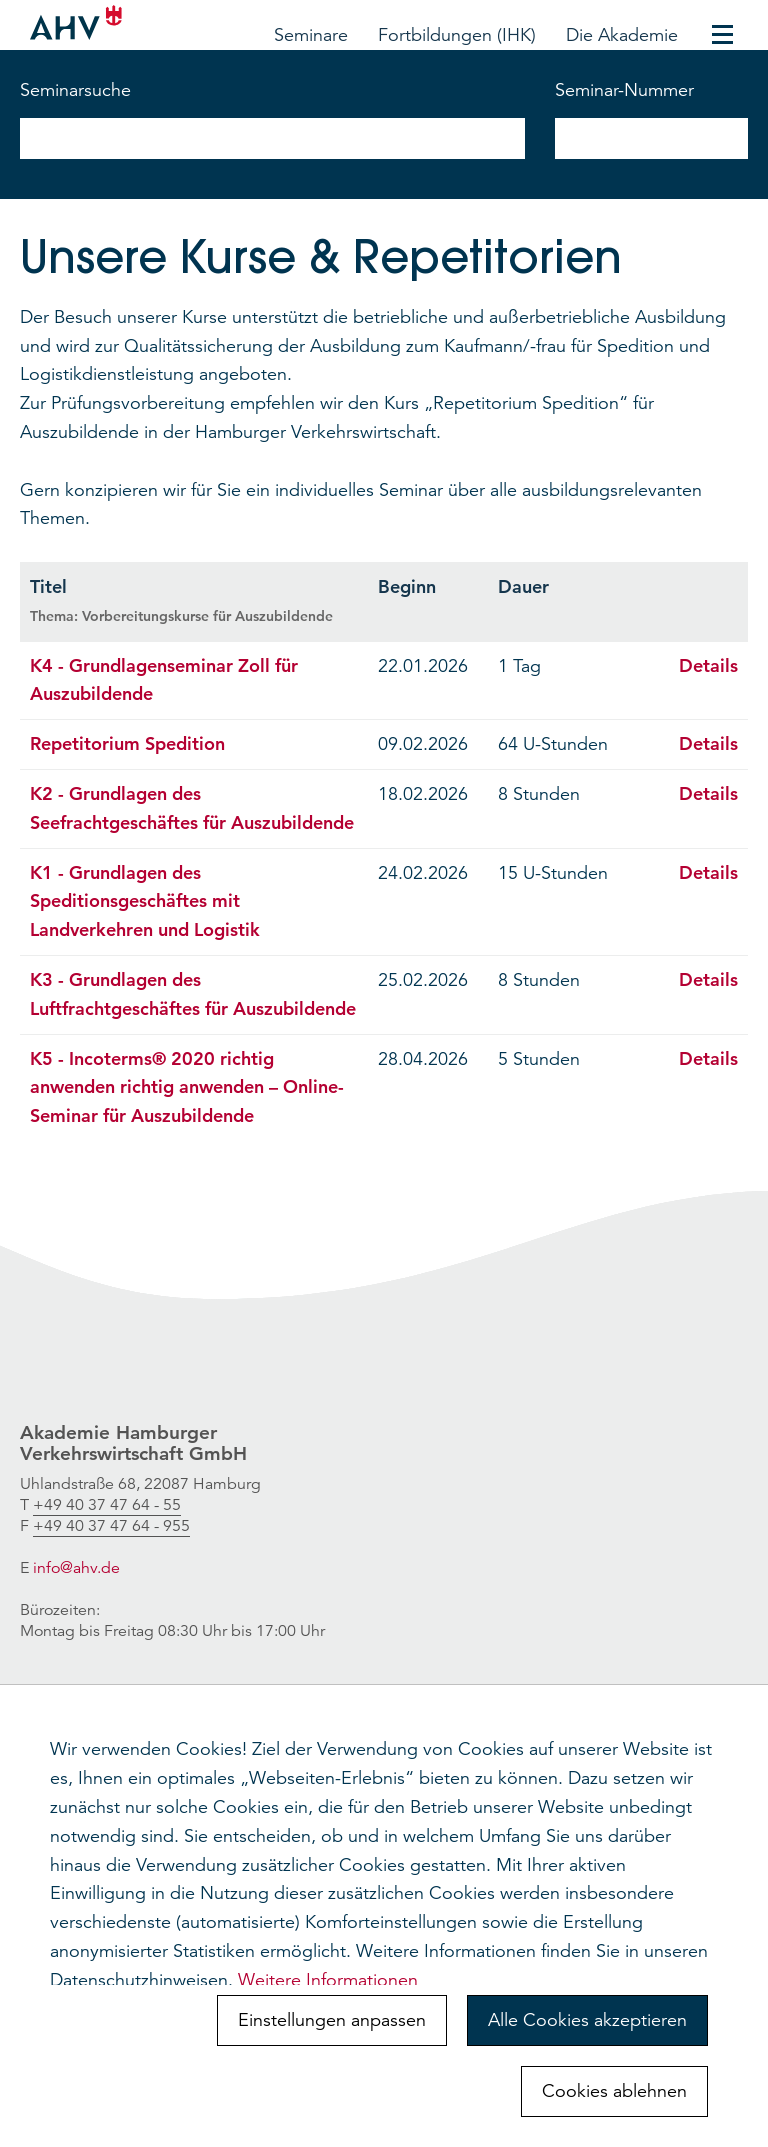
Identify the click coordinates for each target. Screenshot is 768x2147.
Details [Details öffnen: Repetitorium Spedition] (708, 743)
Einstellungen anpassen (332, 2020)
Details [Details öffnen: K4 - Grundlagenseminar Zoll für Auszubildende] (708, 665)
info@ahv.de (76, 1568)
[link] (107, 1505)
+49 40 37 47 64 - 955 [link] (111, 1526)
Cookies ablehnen (614, 2091)
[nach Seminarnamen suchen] (272, 138)
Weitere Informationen (328, 1980)
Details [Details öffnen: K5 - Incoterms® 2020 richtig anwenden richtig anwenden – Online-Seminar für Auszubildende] (708, 1058)
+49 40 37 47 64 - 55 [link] (107, 1505)
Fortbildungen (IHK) (457, 35)
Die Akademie (622, 35)
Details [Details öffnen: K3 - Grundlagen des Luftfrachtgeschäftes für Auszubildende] (708, 979)
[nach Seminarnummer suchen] (651, 138)
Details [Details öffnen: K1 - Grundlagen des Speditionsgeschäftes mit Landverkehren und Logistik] (708, 872)
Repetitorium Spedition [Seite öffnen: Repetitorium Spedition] (127, 743)
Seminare (311, 35)
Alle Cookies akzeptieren (587, 2020)
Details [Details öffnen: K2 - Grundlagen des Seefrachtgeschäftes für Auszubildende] (708, 793)
